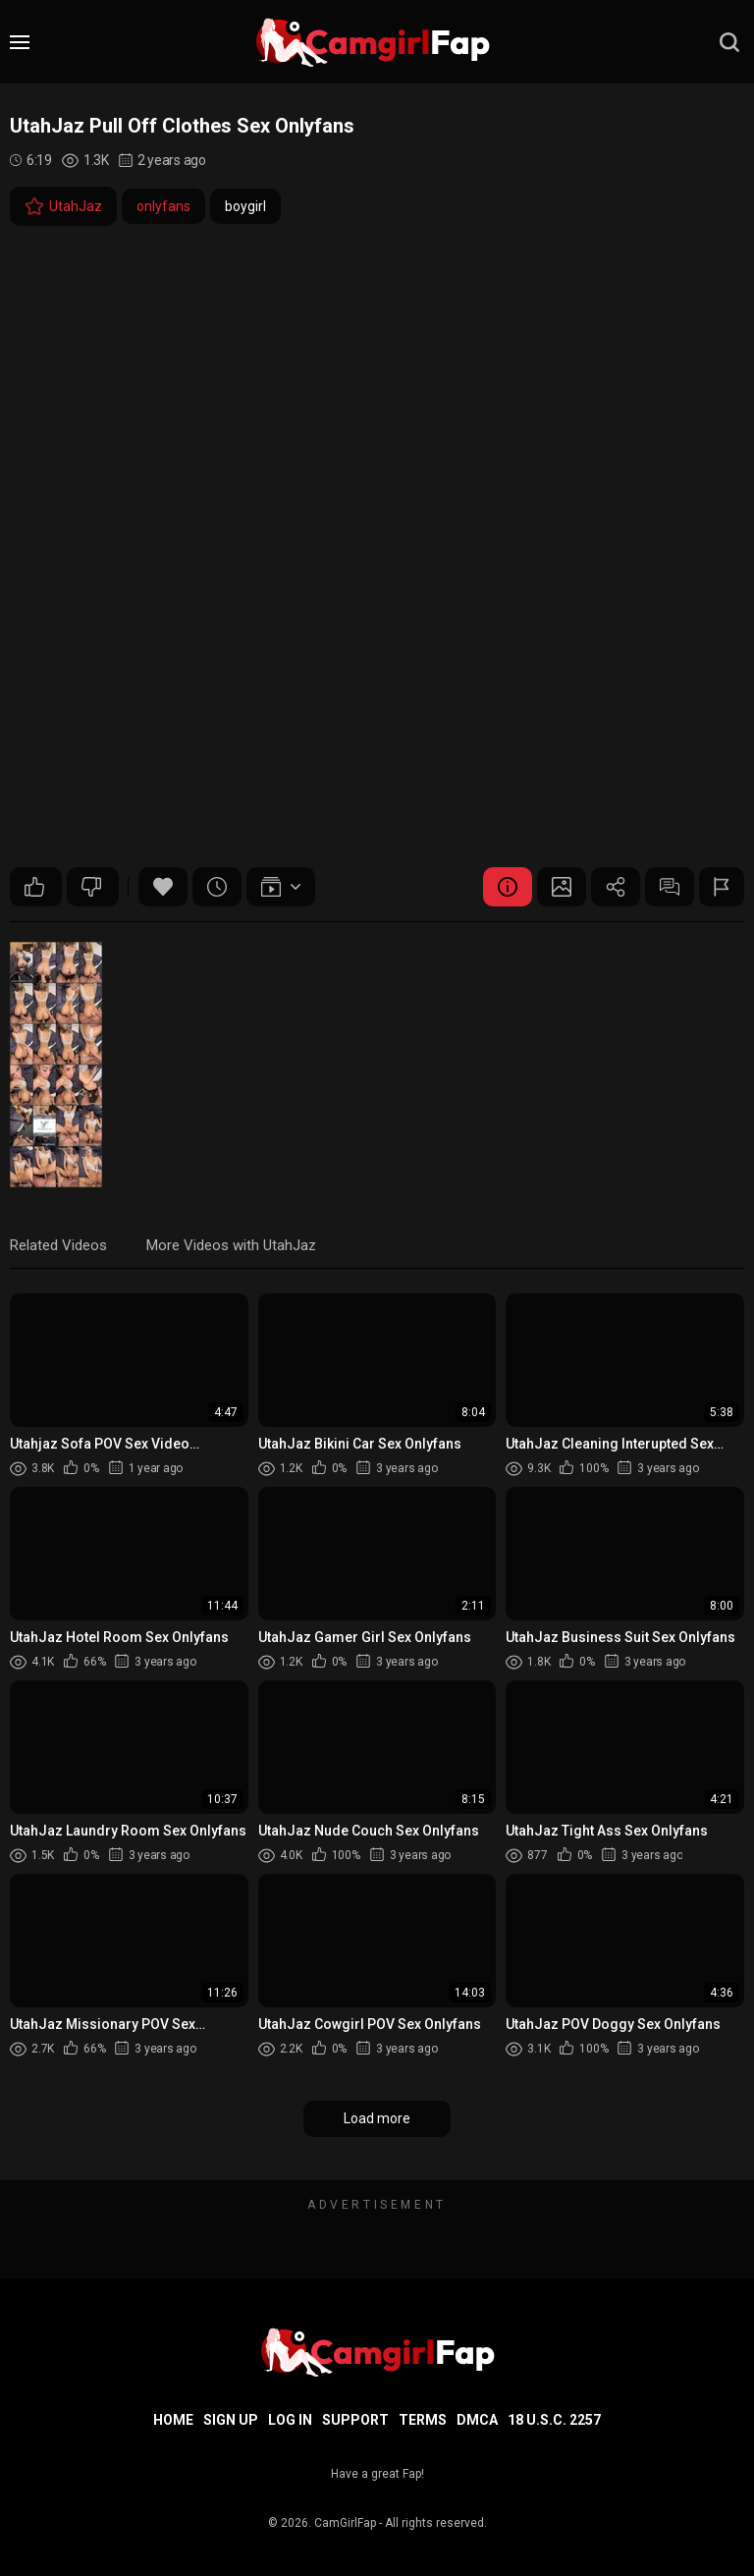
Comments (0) (669, 887)
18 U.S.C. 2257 (554, 2420)
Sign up (230, 2420)
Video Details (507, 887)
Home (173, 2420)
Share (615, 887)
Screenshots (561, 887)
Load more (377, 2118)
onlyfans (163, 206)
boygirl (245, 206)
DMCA (477, 2420)
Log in (290, 2420)
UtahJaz (63, 206)
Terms (423, 2420)
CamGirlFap (345, 2523)
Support (355, 2420)
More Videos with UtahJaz (231, 1245)
